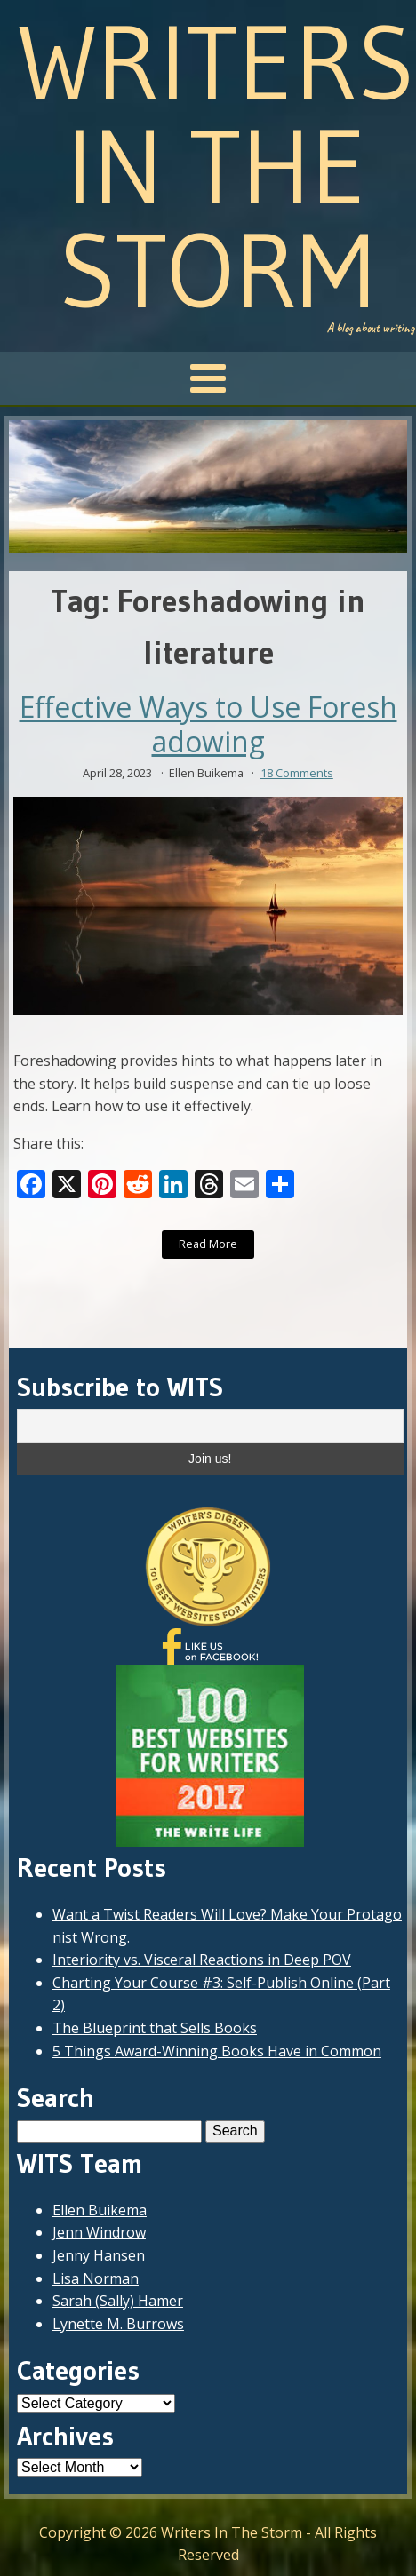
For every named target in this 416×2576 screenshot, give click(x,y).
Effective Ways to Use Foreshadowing (208, 724)
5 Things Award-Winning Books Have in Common (216, 2051)
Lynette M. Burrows (118, 2324)
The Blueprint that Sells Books (154, 2028)
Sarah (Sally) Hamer (117, 2300)
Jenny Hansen (98, 2255)
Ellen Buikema (99, 2210)
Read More (208, 1244)
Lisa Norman (95, 2278)
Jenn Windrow (99, 2232)
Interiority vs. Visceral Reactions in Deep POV (201, 1959)
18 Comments (296, 773)
